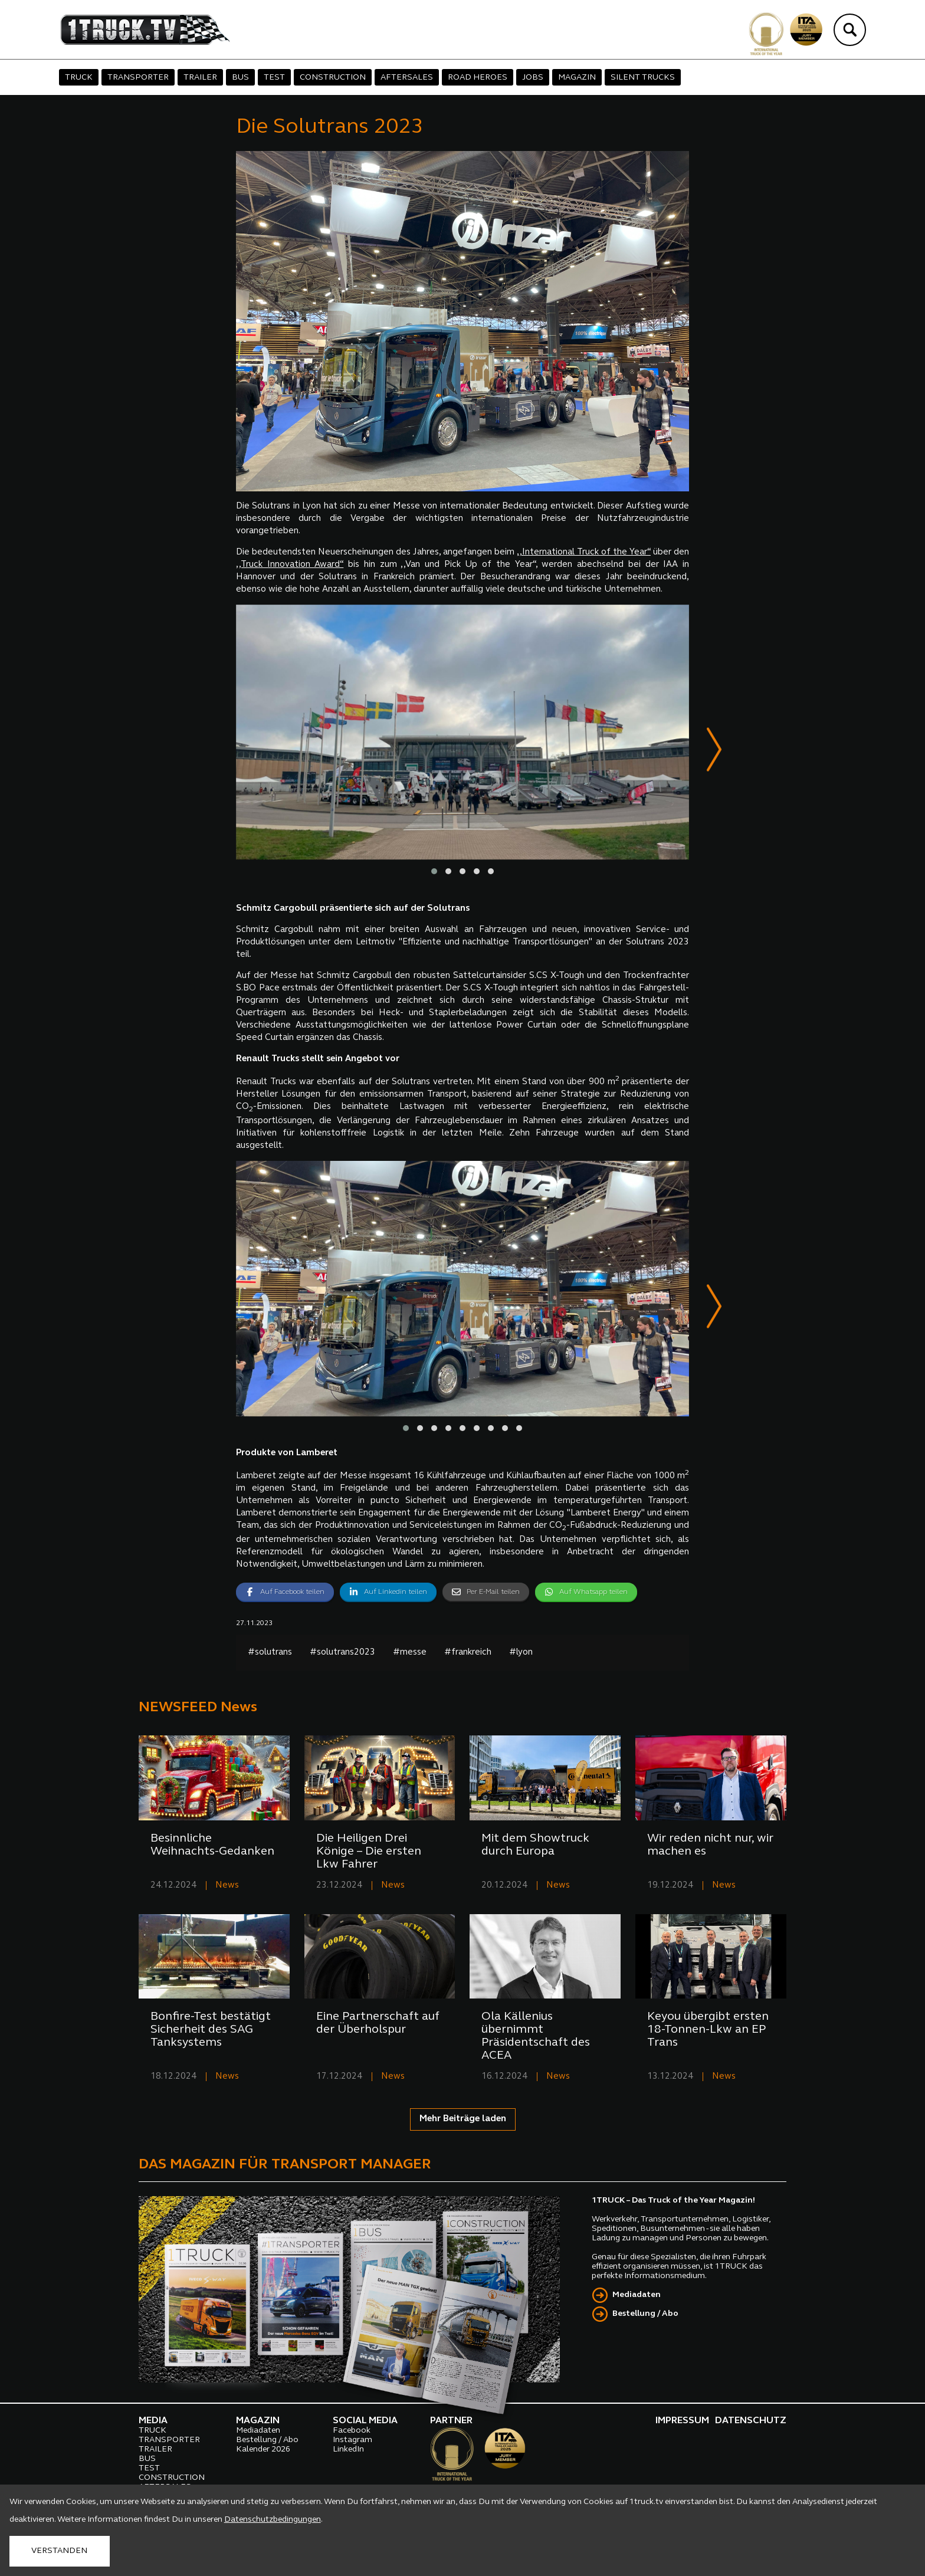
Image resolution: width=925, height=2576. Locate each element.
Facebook (351, 2433)
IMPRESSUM (682, 2424)
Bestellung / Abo (645, 2317)
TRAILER (200, 77)
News (227, 1888)
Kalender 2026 (263, 2452)
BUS (240, 77)
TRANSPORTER (138, 77)
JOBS (532, 77)
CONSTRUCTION (333, 77)
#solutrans (270, 1655)
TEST (274, 77)
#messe (410, 1655)
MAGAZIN (577, 77)
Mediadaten (636, 2298)
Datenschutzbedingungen (272, 2519)
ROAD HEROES (477, 77)
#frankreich (467, 1655)
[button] (434, 873)
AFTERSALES (407, 77)
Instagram (352, 2443)
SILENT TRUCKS (643, 77)
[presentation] (714, 752)
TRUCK (79, 77)
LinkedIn (348, 2452)
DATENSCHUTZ (750, 2424)
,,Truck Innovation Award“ (289, 564)
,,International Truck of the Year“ (584, 552)
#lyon (521, 1655)
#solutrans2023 (342, 1655)
